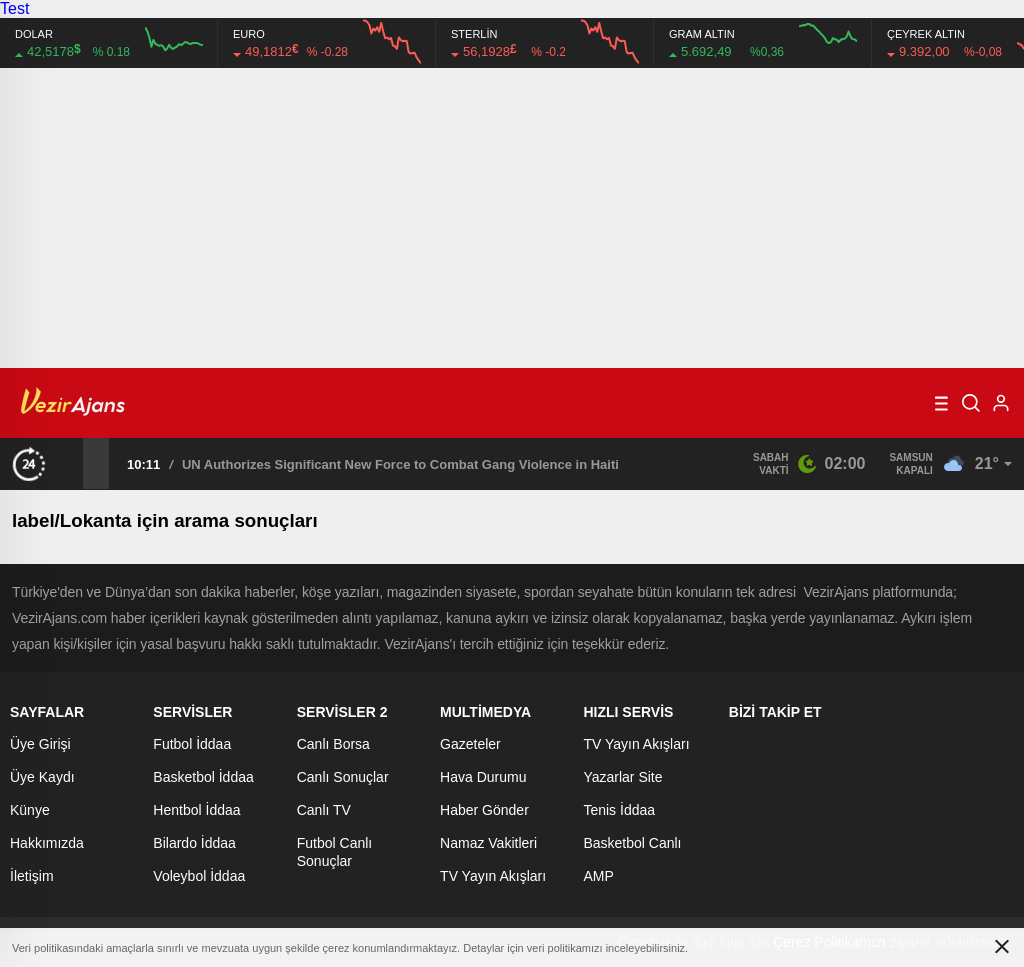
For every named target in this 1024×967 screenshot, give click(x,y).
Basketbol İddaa (203, 777)
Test (14, 8)
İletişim (32, 876)
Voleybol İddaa (199, 876)
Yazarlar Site (622, 777)
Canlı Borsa (333, 744)
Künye (30, 810)
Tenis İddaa (619, 810)
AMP (598, 876)
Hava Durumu (483, 777)
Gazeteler (470, 744)
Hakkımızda (47, 843)
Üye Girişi (40, 744)
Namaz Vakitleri (488, 843)
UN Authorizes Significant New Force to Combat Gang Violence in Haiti (400, 464)
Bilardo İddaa (194, 843)
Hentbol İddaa (196, 810)
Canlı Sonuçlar (343, 777)
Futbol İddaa (192, 744)
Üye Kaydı (42, 777)
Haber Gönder (484, 810)
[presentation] (70, 463)
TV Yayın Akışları (493, 876)
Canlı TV (324, 810)
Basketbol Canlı (632, 843)
